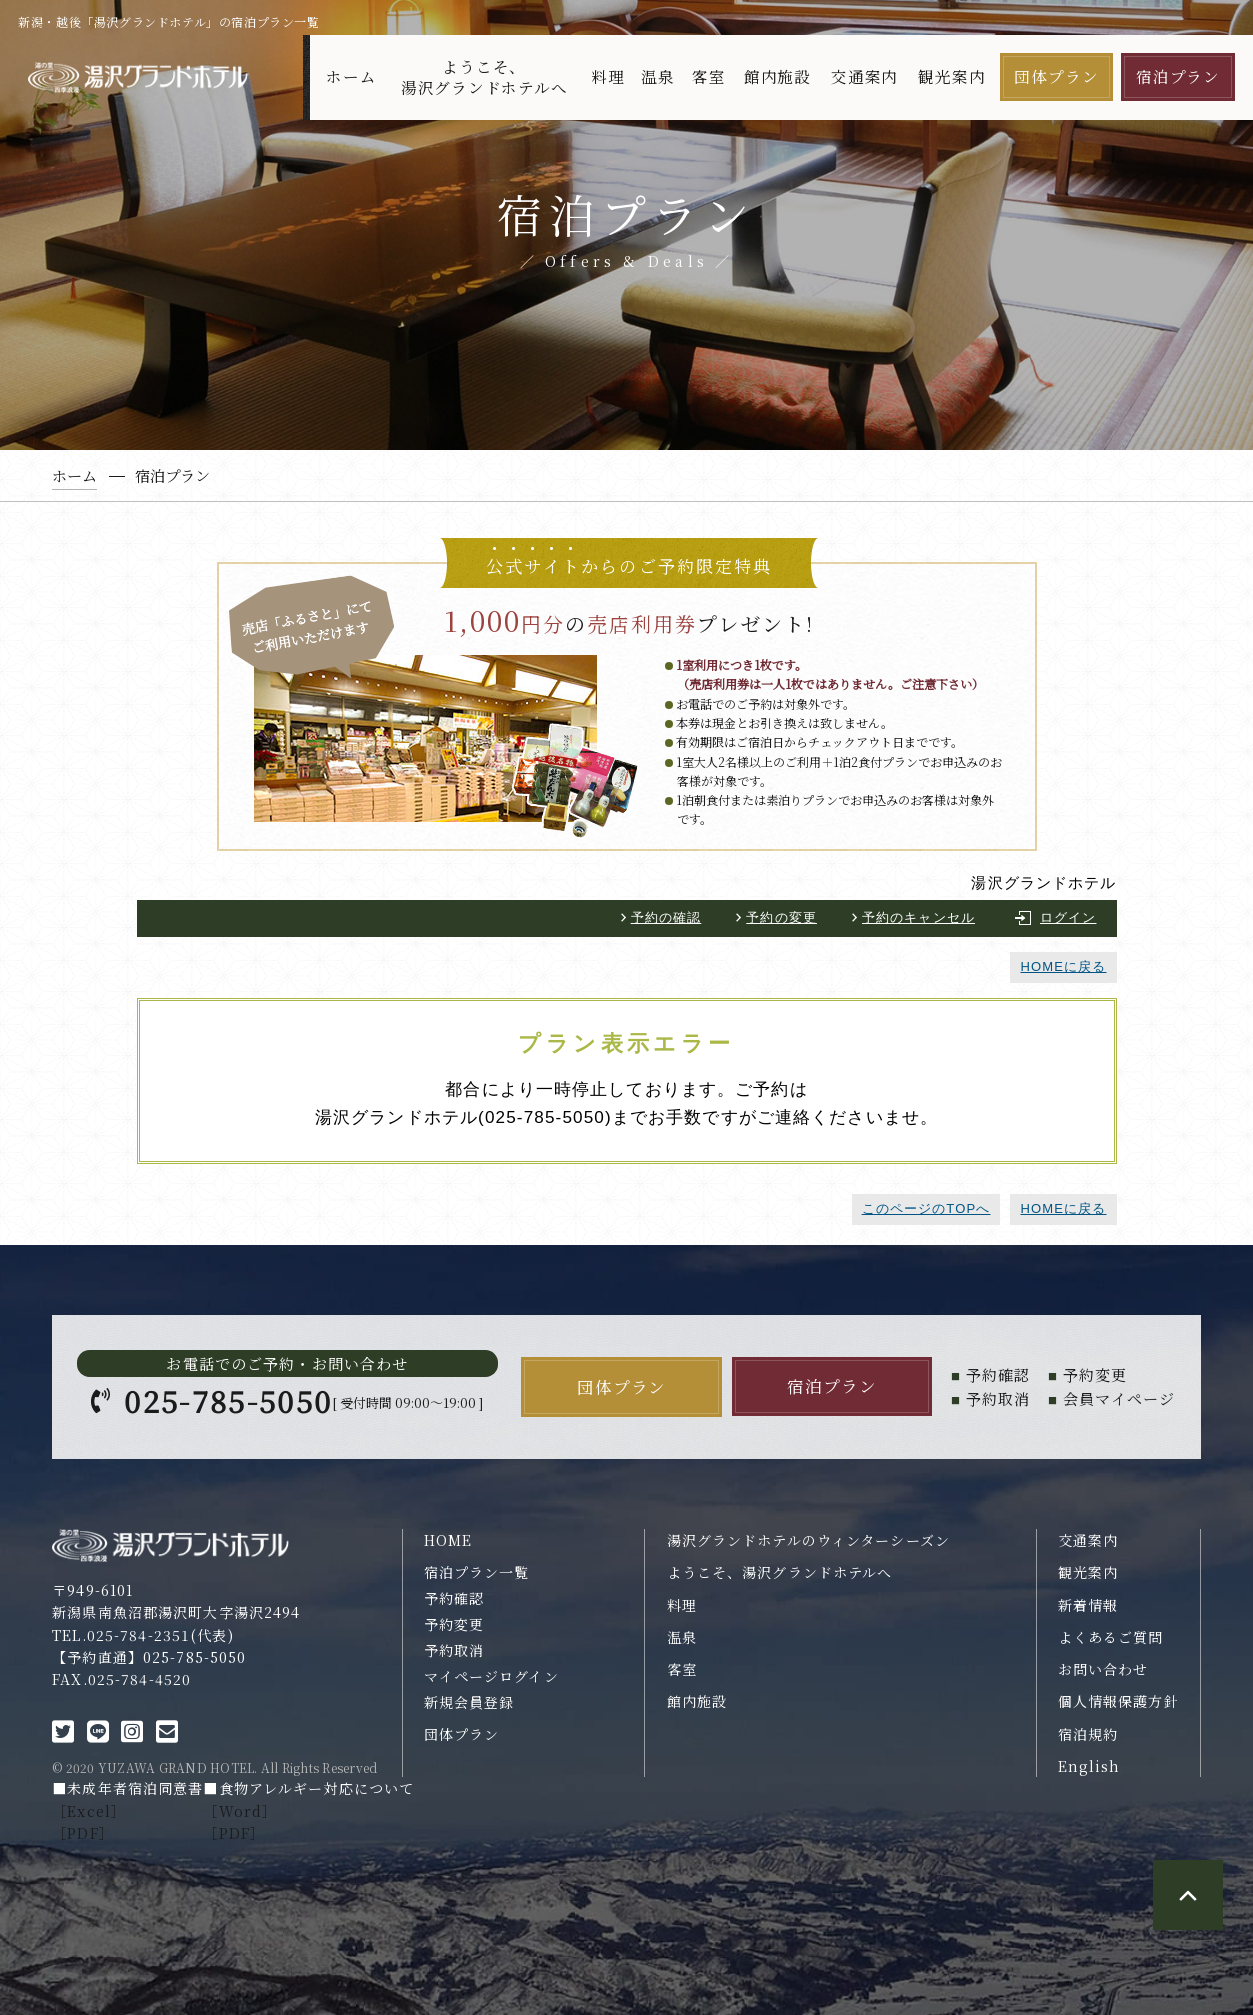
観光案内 (951, 76)
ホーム (351, 76)
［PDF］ (83, 1833)
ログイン (1068, 917)
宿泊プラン (1178, 76)
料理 (608, 76)
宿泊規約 (1088, 1734)
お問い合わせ (1103, 1669)
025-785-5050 (228, 1400)
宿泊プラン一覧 (477, 1572)
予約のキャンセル (918, 917)
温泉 (658, 76)
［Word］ (240, 1811)
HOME (448, 1540)
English (1089, 1766)
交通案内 (864, 76)
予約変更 (454, 1624)
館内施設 (777, 76)
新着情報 (1088, 1605)
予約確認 (454, 1598)
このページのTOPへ (926, 1208)
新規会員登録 (469, 1702)
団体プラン (1056, 76)
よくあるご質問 (1111, 1637)
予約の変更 (781, 917)
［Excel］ (89, 1811)
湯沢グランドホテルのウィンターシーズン (808, 1540)
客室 (709, 76)
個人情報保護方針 (1118, 1701)
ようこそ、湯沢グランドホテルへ (484, 77)
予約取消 (454, 1650)
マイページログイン (491, 1676)
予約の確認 (666, 917)
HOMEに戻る (1063, 966)
